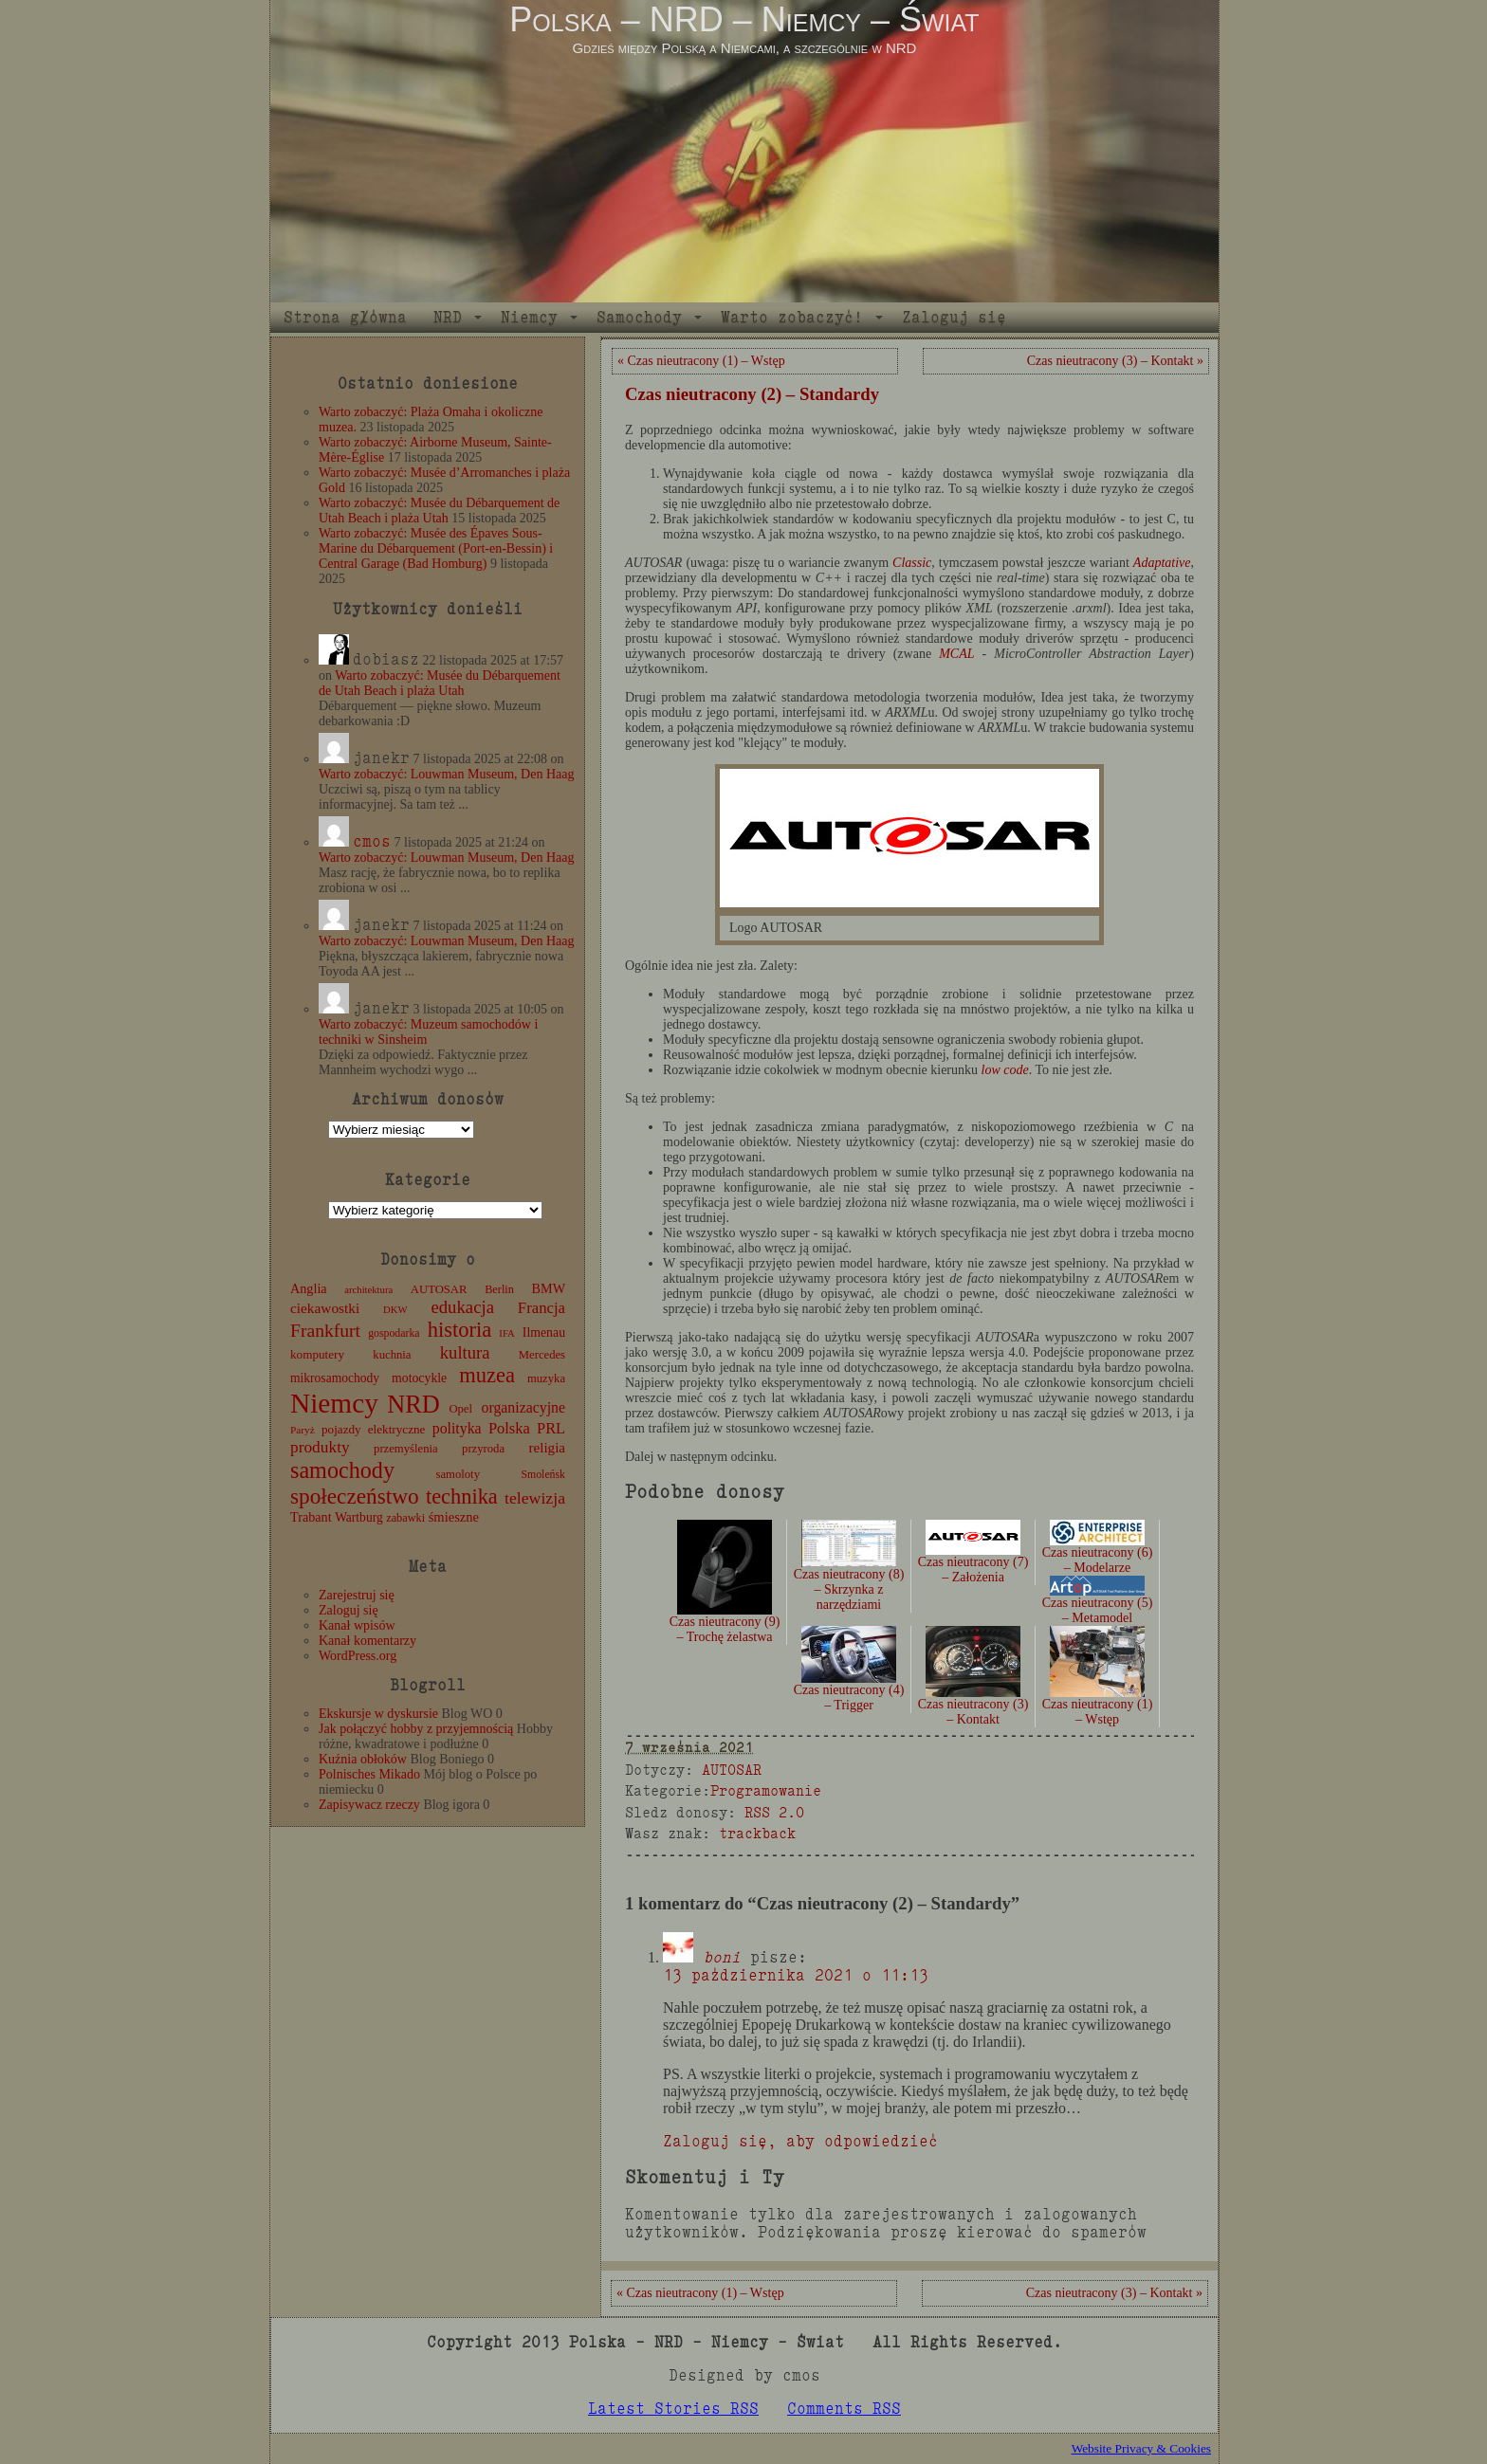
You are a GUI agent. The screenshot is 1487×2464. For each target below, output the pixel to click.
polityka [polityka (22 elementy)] (457, 1428)
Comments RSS (844, 2409)
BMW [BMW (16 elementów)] (548, 1288)
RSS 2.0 (774, 1812)
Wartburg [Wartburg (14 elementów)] (359, 1517)
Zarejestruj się (357, 1595)
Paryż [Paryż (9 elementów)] (302, 1429)
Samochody (639, 317)
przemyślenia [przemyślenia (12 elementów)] (406, 1448)
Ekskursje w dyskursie (378, 1714)
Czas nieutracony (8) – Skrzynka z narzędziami (849, 1573)
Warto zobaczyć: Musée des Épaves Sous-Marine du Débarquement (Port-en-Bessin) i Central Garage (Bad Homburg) (436, 548)
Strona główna (345, 317)
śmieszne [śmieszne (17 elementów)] (454, 1516)
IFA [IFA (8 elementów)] (506, 1333)
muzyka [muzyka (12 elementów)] (546, 1378)
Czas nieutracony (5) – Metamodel (1097, 1601)
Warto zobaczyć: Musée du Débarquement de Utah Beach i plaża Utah (439, 510)
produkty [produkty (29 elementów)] (320, 1447)
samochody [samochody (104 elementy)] (342, 1470)
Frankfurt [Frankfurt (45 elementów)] (325, 1331)
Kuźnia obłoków (363, 1759)
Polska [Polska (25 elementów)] (509, 1428)
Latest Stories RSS (673, 2409)
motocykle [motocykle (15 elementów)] (419, 1378)
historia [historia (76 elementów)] (460, 1330)
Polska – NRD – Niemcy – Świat (744, 19)
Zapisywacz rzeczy (369, 1805)
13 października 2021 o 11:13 (795, 1975)
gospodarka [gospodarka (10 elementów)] (393, 1333)
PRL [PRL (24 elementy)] (551, 1428)
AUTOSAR (732, 1769)
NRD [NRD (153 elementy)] (413, 1404)
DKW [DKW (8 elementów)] (395, 1310)
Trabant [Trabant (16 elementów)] (311, 1516)
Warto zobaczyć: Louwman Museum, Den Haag (446, 774)
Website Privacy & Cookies (1141, 2448)
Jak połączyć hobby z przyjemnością (416, 1729)
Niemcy (529, 317)
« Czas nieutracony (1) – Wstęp (701, 361)
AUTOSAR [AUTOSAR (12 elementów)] (439, 1289)
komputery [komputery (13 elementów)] (317, 1354)
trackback (757, 1833)
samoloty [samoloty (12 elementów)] (458, 1474)
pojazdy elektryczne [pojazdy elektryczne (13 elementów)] (373, 1429)
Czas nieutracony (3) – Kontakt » (1115, 361)
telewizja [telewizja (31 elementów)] (535, 1497)
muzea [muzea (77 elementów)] (487, 1375)
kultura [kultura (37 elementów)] (465, 1352)
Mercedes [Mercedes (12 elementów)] (542, 1354)
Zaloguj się (954, 317)
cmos (372, 841)
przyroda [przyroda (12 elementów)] (483, 1448)
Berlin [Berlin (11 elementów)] (499, 1289)
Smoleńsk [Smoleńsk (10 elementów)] (543, 1474)
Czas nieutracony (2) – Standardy (752, 394)
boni (722, 1957)
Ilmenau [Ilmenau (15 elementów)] (544, 1332)
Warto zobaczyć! (792, 317)
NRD (447, 317)
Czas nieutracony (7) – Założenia (973, 1556)
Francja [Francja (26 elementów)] (541, 1308)
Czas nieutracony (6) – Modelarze (1097, 1549)
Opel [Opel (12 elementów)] (460, 1408)
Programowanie (765, 1790)
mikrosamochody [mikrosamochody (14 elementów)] (334, 1378)
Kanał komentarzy (367, 1641)
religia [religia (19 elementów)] (547, 1447)
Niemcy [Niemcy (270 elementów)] (334, 1403)
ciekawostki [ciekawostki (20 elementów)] (324, 1308)
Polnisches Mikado (369, 1774)
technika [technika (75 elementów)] (462, 1496)
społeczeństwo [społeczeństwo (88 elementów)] (354, 1496)
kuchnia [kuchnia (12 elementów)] (392, 1354)
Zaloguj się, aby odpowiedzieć (800, 2141)
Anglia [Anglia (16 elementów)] (308, 1288)
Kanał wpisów (357, 1625)
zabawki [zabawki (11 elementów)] (405, 1517)
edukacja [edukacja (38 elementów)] (462, 1307)
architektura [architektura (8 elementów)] (368, 1290)
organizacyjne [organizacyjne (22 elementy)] (523, 1407)
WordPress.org (357, 1656)
